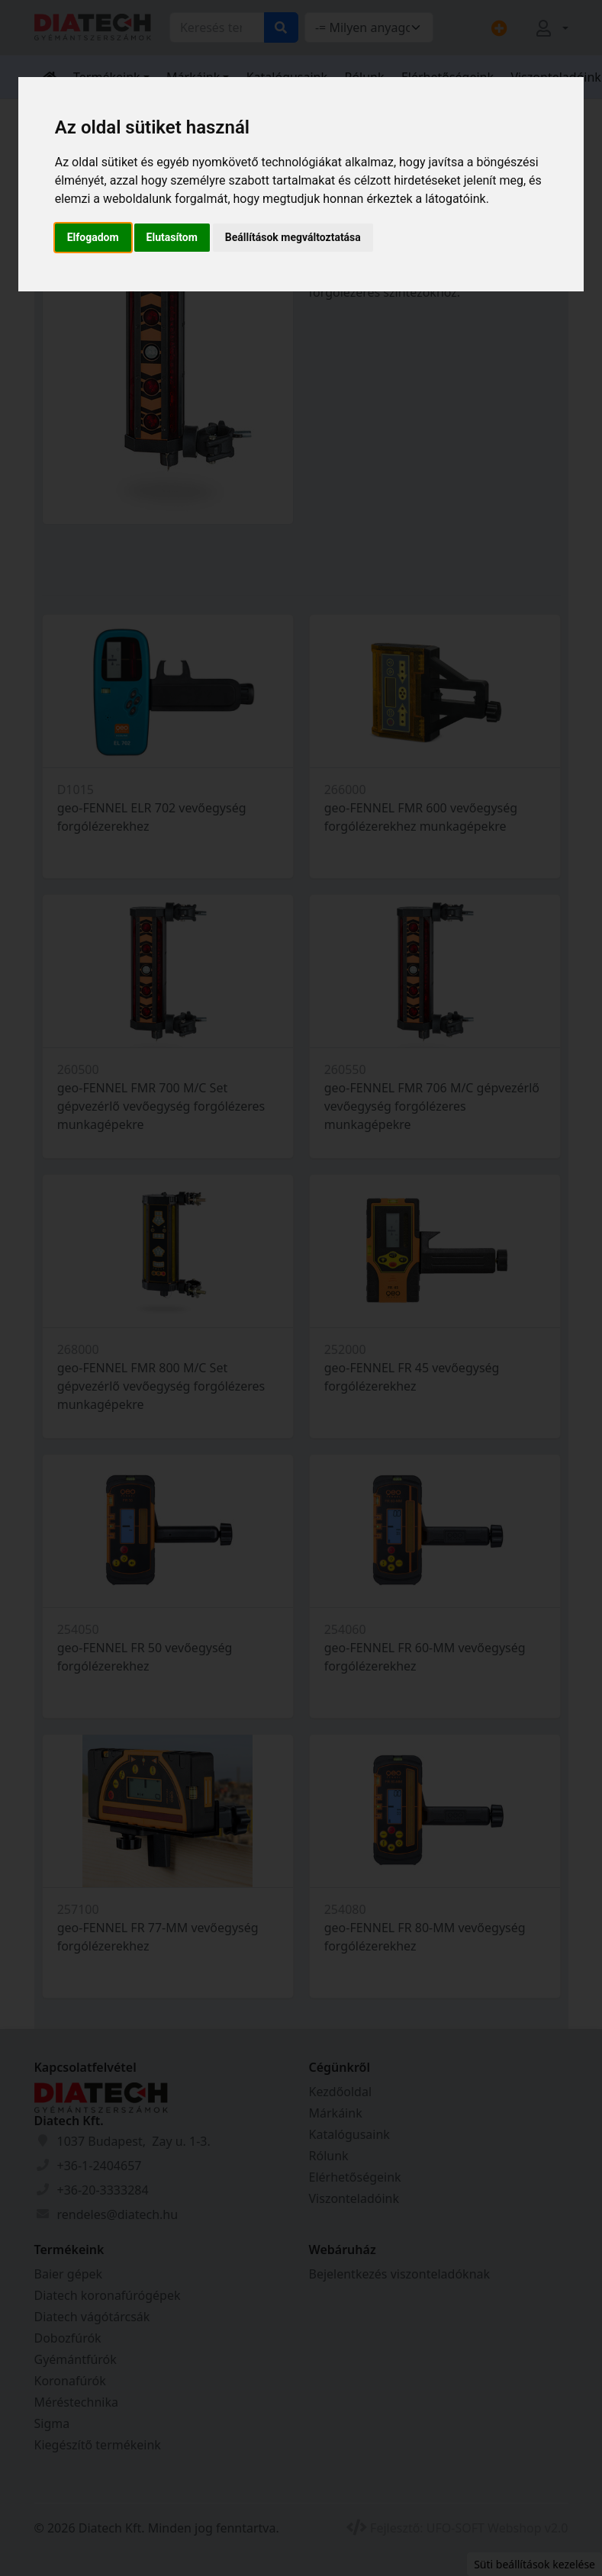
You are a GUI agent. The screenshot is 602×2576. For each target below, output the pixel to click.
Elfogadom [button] (93, 237)
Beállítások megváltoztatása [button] (293, 237)
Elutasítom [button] (172, 237)
